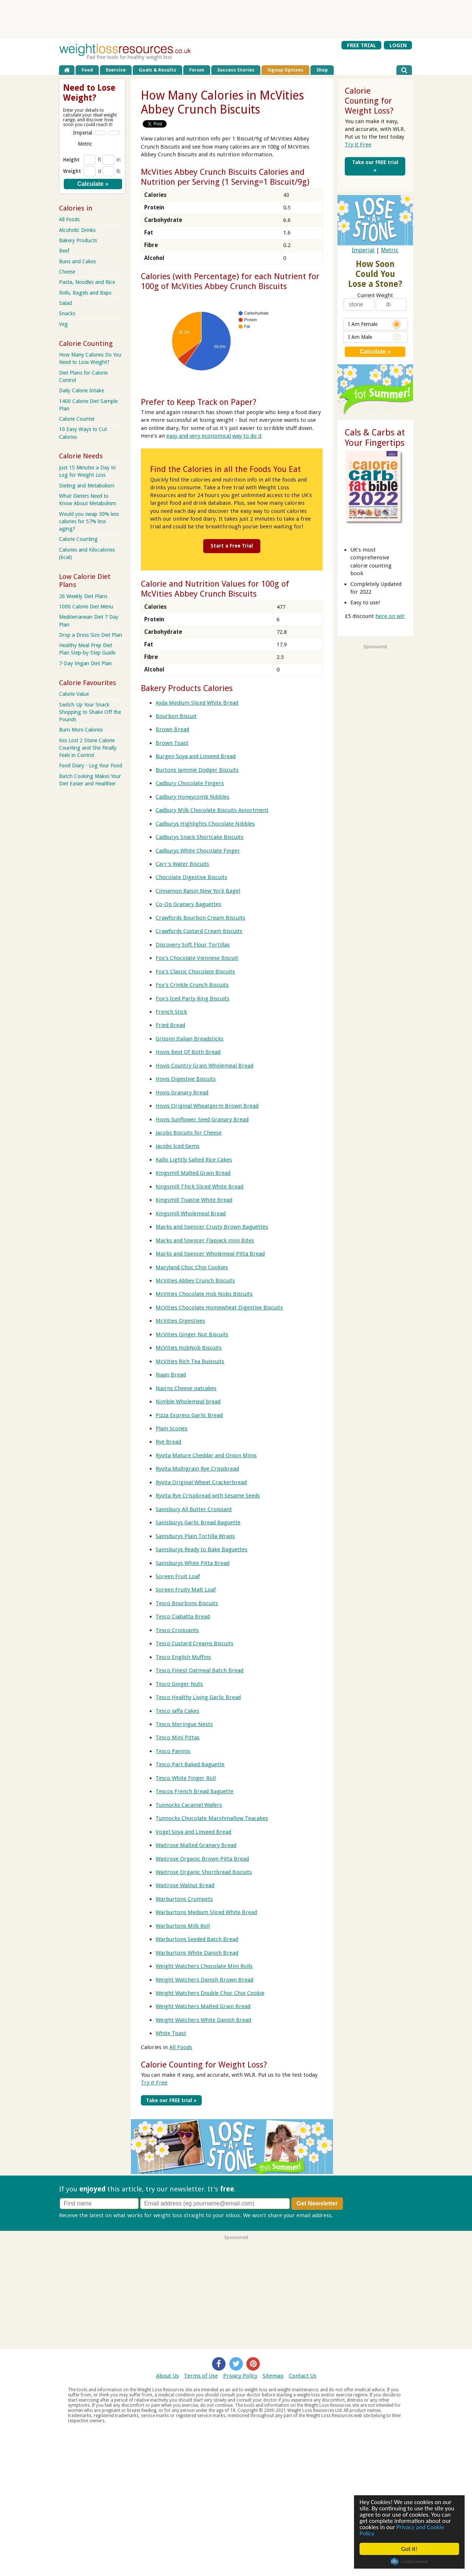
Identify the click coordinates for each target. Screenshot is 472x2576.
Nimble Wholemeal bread (188, 1401)
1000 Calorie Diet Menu (86, 607)
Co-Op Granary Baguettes (188, 904)
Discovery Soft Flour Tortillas (193, 944)
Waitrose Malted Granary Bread (196, 1845)
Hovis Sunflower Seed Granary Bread (202, 1119)
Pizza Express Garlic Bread (189, 1415)
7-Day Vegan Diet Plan (85, 663)
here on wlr (390, 616)
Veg (63, 324)
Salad (65, 303)
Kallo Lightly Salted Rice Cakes (194, 1159)
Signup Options (285, 70)
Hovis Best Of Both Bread (188, 1052)
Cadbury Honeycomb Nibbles (192, 797)
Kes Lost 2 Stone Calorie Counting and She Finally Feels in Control (88, 747)
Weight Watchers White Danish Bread (203, 2020)
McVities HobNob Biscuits (189, 1347)
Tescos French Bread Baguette (194, 1791)
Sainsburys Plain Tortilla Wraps (195, 1536)
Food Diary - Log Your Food (90, 765)
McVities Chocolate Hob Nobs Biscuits (204, 1294)
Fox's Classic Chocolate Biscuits (195, 971)
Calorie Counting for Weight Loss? (204, 2064)
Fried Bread (170, 1025)
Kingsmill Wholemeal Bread (191, 1213)
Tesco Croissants (177, 1630)
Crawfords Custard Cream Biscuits (199, 931)
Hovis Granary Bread (182, 1092)
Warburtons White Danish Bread (197, 1953)
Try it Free (154, 2082)
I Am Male (374, 337)
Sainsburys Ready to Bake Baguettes (201, 1549)
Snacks (67, 313)
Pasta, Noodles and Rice (87, 282)
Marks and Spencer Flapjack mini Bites (205, 1240)
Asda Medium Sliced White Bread (197, 702)
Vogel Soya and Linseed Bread (193, 1832)
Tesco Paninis (173, 1751)
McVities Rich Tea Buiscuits (190, 1361)
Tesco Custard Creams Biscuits (194, 1643)
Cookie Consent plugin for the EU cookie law (409, 2562)
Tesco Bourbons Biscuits (187, 1603)
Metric (389, 250)
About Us (167, 2375)
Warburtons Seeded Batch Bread (197, 1939)
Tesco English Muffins (183, 1657)
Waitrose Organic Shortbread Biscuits (204, 1872)
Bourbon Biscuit (176, 716)
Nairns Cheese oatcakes (186, 1388)
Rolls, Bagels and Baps (85, 293)
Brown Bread (172, 729)
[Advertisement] (236, 18)
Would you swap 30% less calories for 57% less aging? (89, 521)
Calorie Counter (77, 419)
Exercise (116, 70)
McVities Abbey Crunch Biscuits (195, 1280)
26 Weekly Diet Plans (83, 596)
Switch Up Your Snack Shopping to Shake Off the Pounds (90, 712)
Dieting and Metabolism (86, 486)
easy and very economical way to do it (214, 436)
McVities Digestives (180, 1320)
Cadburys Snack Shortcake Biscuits (199, 837)
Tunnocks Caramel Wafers (189, 1805)
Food (87, 70)
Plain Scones (171, 1428)
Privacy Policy (240, 2375)
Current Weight (375, 295)
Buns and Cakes (77, 261)
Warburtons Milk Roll (183, 1926)
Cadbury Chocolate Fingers (190, 783)
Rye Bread (168, 1441)
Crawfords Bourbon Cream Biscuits (200, 917)
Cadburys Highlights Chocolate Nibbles (205, 823)
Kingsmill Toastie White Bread (194, 1200)
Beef (64, 251)
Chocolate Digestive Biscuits (191, 877)
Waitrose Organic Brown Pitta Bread (202, 1858)
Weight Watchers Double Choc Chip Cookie (210, 1993)
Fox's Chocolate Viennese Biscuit (197, 958)
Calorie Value (74, 694)
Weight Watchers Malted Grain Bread (203, 2006)
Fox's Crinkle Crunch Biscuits (192, 985)
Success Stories (235, 70)
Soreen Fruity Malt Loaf (186, 1589)
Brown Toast (172, 743)
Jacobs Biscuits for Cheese (189, 1132)
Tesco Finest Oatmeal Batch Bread (199, 1670)
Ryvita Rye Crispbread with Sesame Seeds (208, 1495)
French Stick (171, 1011)
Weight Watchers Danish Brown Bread (204, 1979)
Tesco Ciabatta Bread (183, 1616)
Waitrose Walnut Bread (185, 1885)
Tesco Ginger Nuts (179, 1684)
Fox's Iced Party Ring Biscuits (192, 998)
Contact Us (302, 2375)
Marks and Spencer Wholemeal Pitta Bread (210, 1253)
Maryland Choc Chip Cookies (192, 1267)
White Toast (171, 2033)
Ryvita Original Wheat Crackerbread (201, 1482)
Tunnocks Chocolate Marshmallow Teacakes (212, 1818)
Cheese (67, 272)
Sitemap (273, 2375)
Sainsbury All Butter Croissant (194, 1509)
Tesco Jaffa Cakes (177, 1711)
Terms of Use (201, 2375)
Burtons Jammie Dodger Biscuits (197, 770)
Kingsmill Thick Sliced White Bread (199, 1186)
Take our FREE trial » (171, 2100)
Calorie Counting (78, 539)
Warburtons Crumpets (184, 1899)
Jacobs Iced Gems (177, 1146)
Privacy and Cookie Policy (402, 2530)
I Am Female (374, 324)
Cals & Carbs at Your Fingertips (375, 437)
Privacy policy (351, 2215)
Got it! (409, 2549)
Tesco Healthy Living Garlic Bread (198, 1697)
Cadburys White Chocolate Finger (198, 850)
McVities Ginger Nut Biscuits (192, 1334)
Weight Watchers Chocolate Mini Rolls (204, 1966)
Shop (322, 70)
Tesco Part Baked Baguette (190, 1764)
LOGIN (398, 45)
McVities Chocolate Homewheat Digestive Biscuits (219, 1307)
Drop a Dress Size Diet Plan (90, 635)
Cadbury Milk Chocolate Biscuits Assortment (212, 810)
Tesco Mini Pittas (177, 1737)
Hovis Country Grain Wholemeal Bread (204, 1065)
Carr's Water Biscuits (182, 864)
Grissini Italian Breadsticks (189, 1038)
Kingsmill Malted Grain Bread (193, 1173)
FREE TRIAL (361, 45)
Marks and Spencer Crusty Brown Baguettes (212, 1226)
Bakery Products (78, 240)
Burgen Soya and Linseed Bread (196, 756)
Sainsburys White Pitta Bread (192, 1563)
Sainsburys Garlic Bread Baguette (198, 1522)
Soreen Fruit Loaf (178, 1576)
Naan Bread (171, 1374)
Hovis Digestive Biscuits (186, 1079)
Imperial (363, 250)
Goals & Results (157, 70)
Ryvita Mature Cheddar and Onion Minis (206, 1455)
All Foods (180, 2047)
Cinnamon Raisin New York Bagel (198, 891)
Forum (196, 70)
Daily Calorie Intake (81, 390)
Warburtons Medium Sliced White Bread (206, 1912)
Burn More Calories (81, 730)
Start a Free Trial (232, 546)
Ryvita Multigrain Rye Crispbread (197, 1468)
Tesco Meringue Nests (184, 1724)
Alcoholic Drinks (77, 230)
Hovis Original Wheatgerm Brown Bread (207, 1106)
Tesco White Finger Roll (186, 1778)
